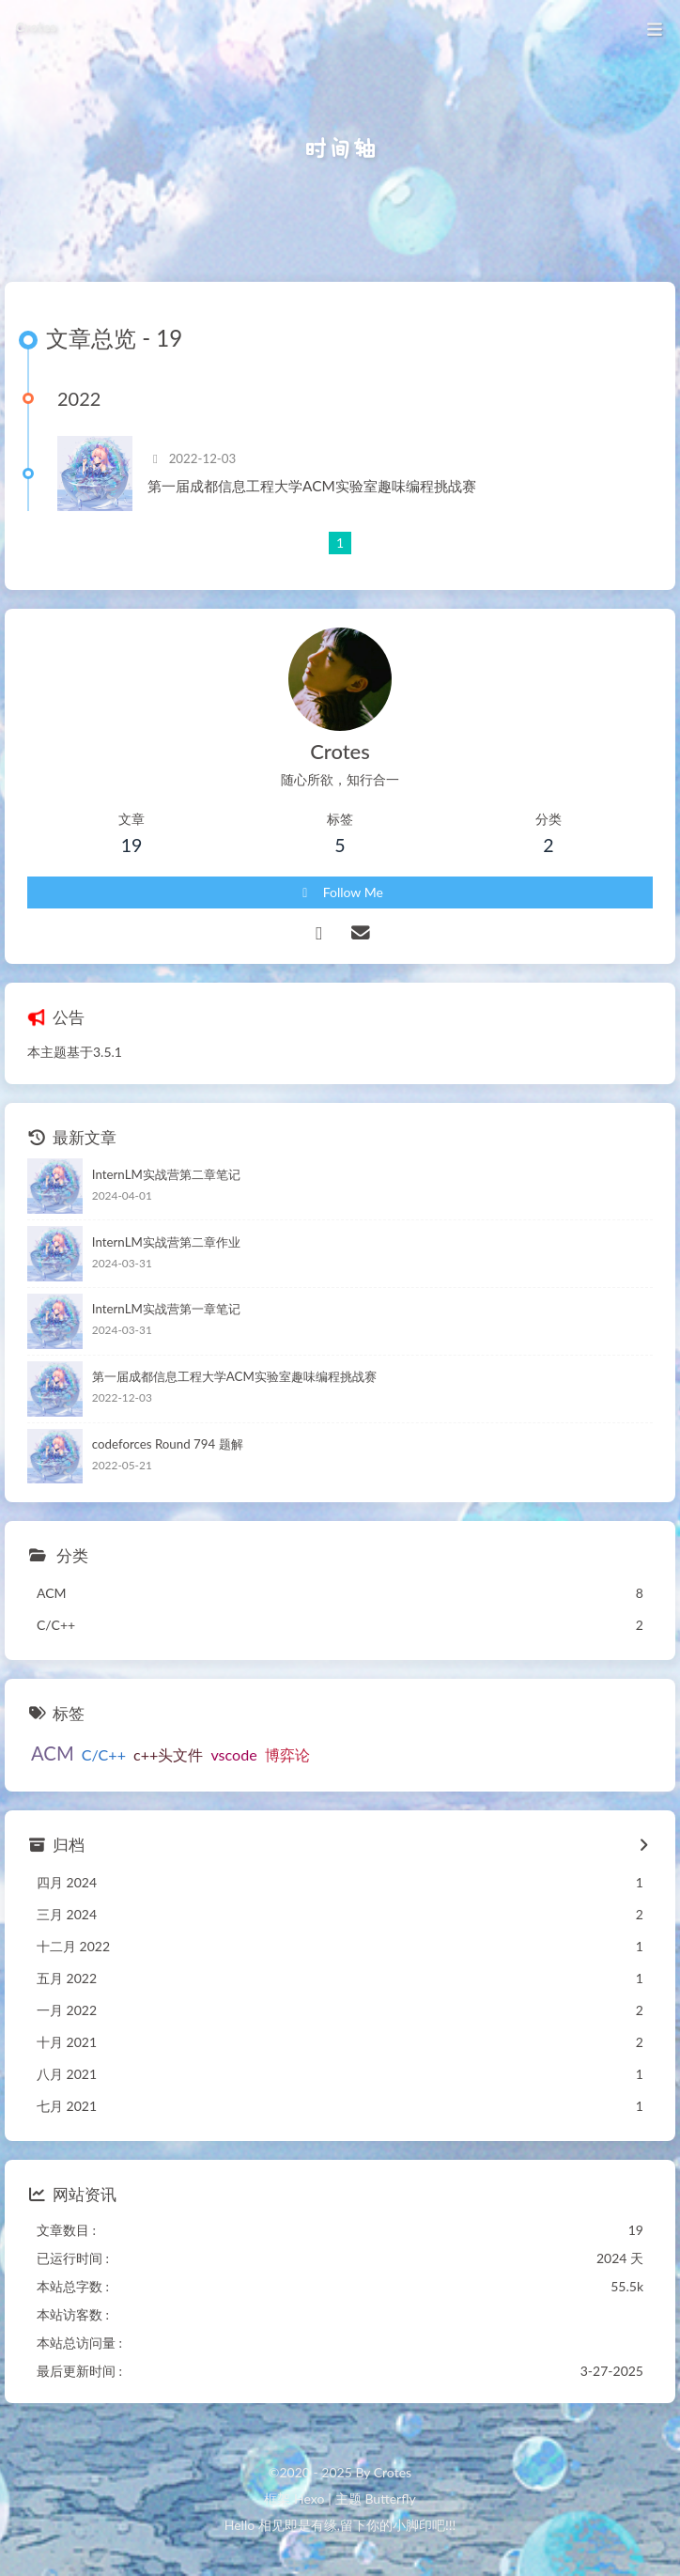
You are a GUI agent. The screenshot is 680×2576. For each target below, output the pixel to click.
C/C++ (104, 1754)
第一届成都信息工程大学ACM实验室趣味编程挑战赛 (311, 485)
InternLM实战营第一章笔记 (166, 1308)
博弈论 (287, 1754)
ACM (52, 1753)
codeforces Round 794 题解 (167, 1443)
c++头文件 (168, 1754)
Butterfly (389, 2498)
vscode (233, 1754)
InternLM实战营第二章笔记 (166, 1174)
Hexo (309, 2498)
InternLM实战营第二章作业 (166, 1241)
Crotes (35, 21)
